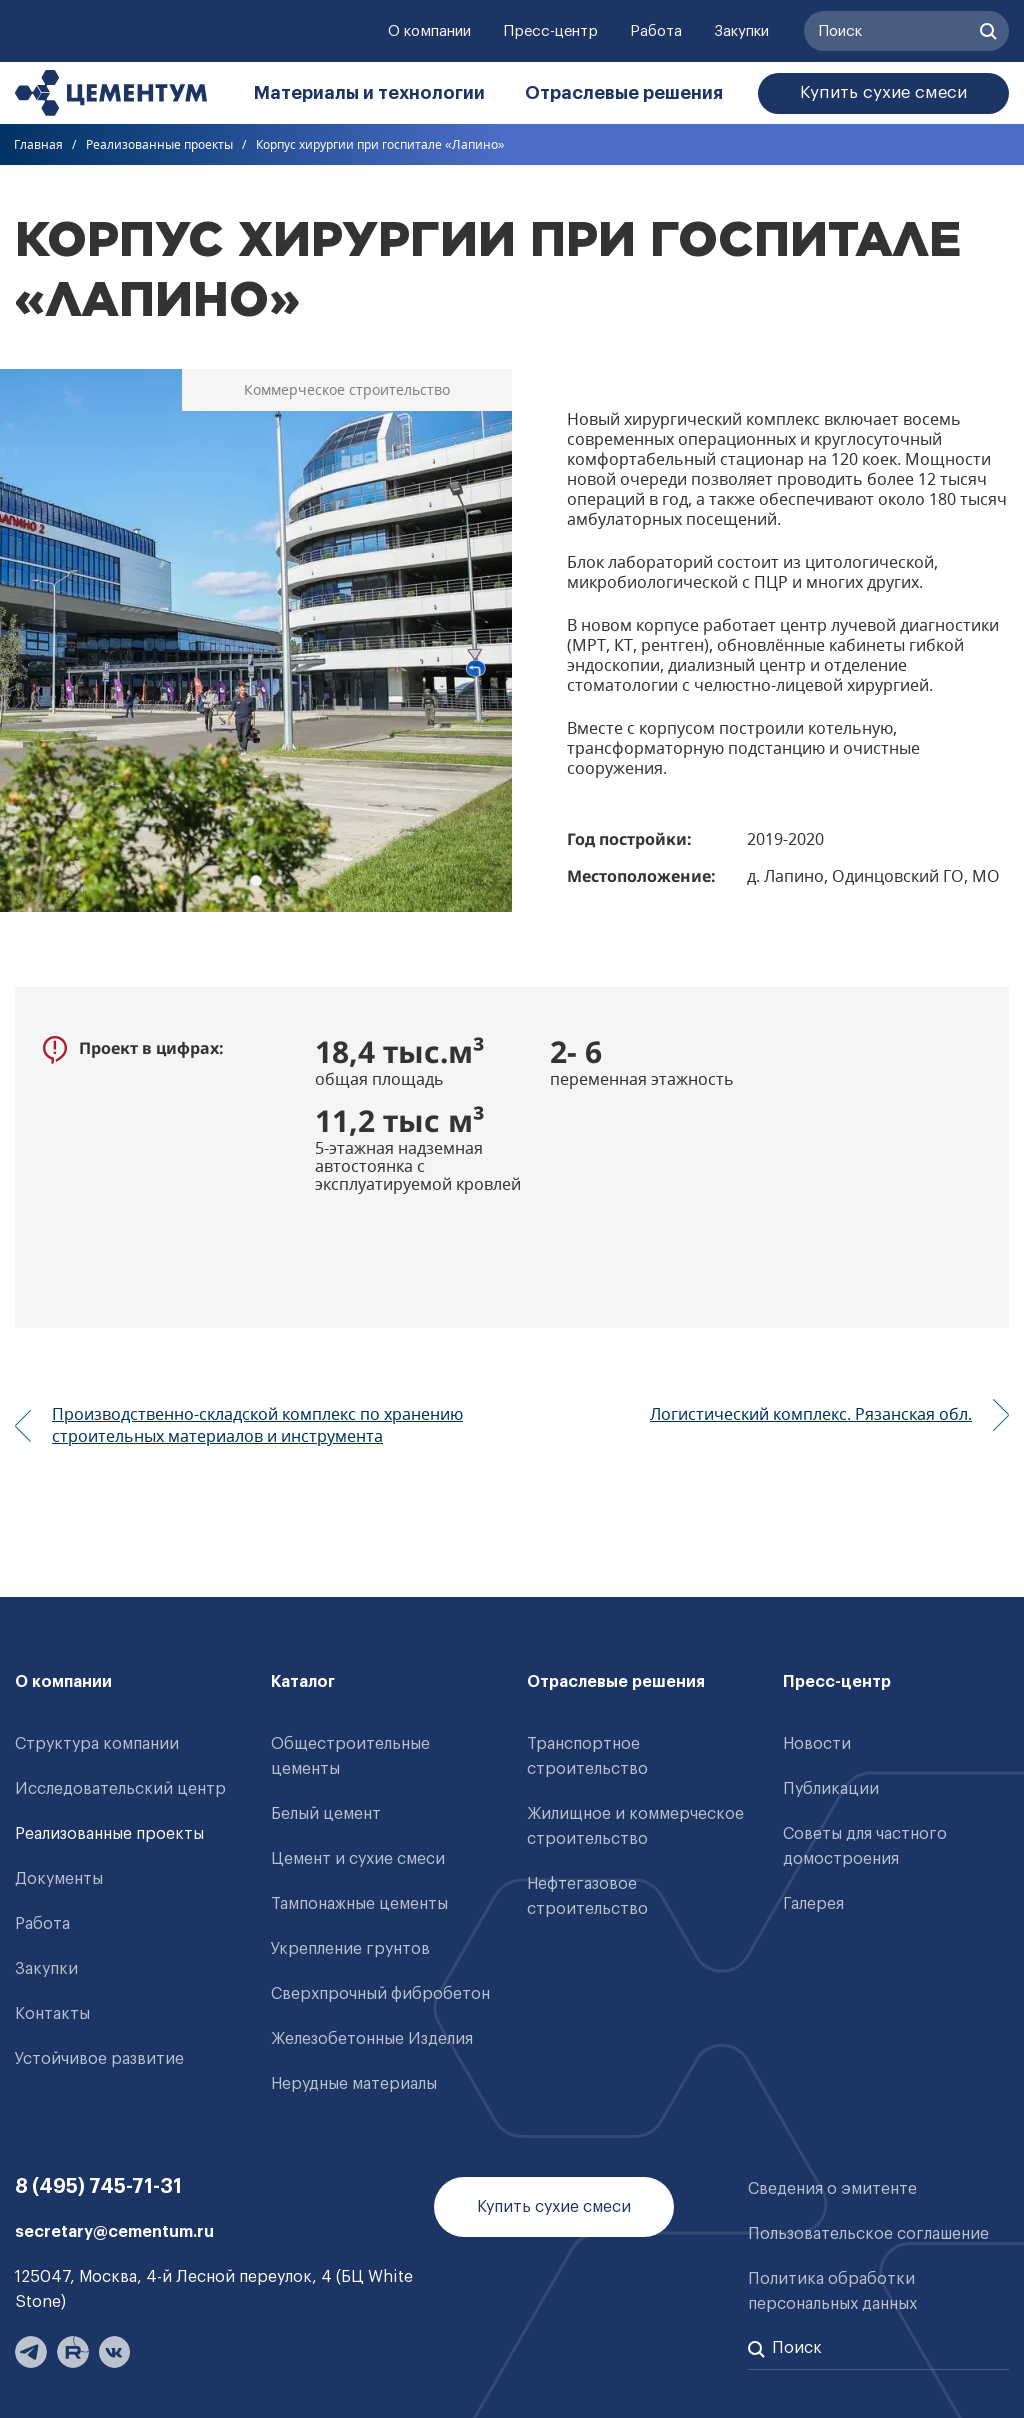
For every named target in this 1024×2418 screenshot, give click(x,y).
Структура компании (97, 1744)
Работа (656, 31)
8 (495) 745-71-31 (98, 2187)
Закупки (741, 31)
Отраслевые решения (624, 93)
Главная (38, 144)
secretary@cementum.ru (114, 2232)
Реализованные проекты (159, 144)
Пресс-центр (550, 31)
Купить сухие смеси (883, 92)
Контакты (52, 2014)
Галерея (813, 1904)
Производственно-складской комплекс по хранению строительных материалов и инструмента (257, 1425)
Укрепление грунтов (350, 1949)
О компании (429, 31)
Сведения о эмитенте (832, 2189)
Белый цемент (326, 1814)
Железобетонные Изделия (372, 2039)
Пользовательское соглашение (868, 2234)
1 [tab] (256, 881)
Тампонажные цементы (359, 1904)
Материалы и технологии (369, 93)
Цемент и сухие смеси (358, 1859)
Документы (59, 1879)
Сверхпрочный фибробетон (380, 1994)
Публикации (831, 1789)
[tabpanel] (256, 640)
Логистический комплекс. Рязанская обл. (811, 1414)
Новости (817, 1744)
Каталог (303, 1682)
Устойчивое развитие (99, 2059)
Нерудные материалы (354, 2084)
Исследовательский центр (120, 1789)
